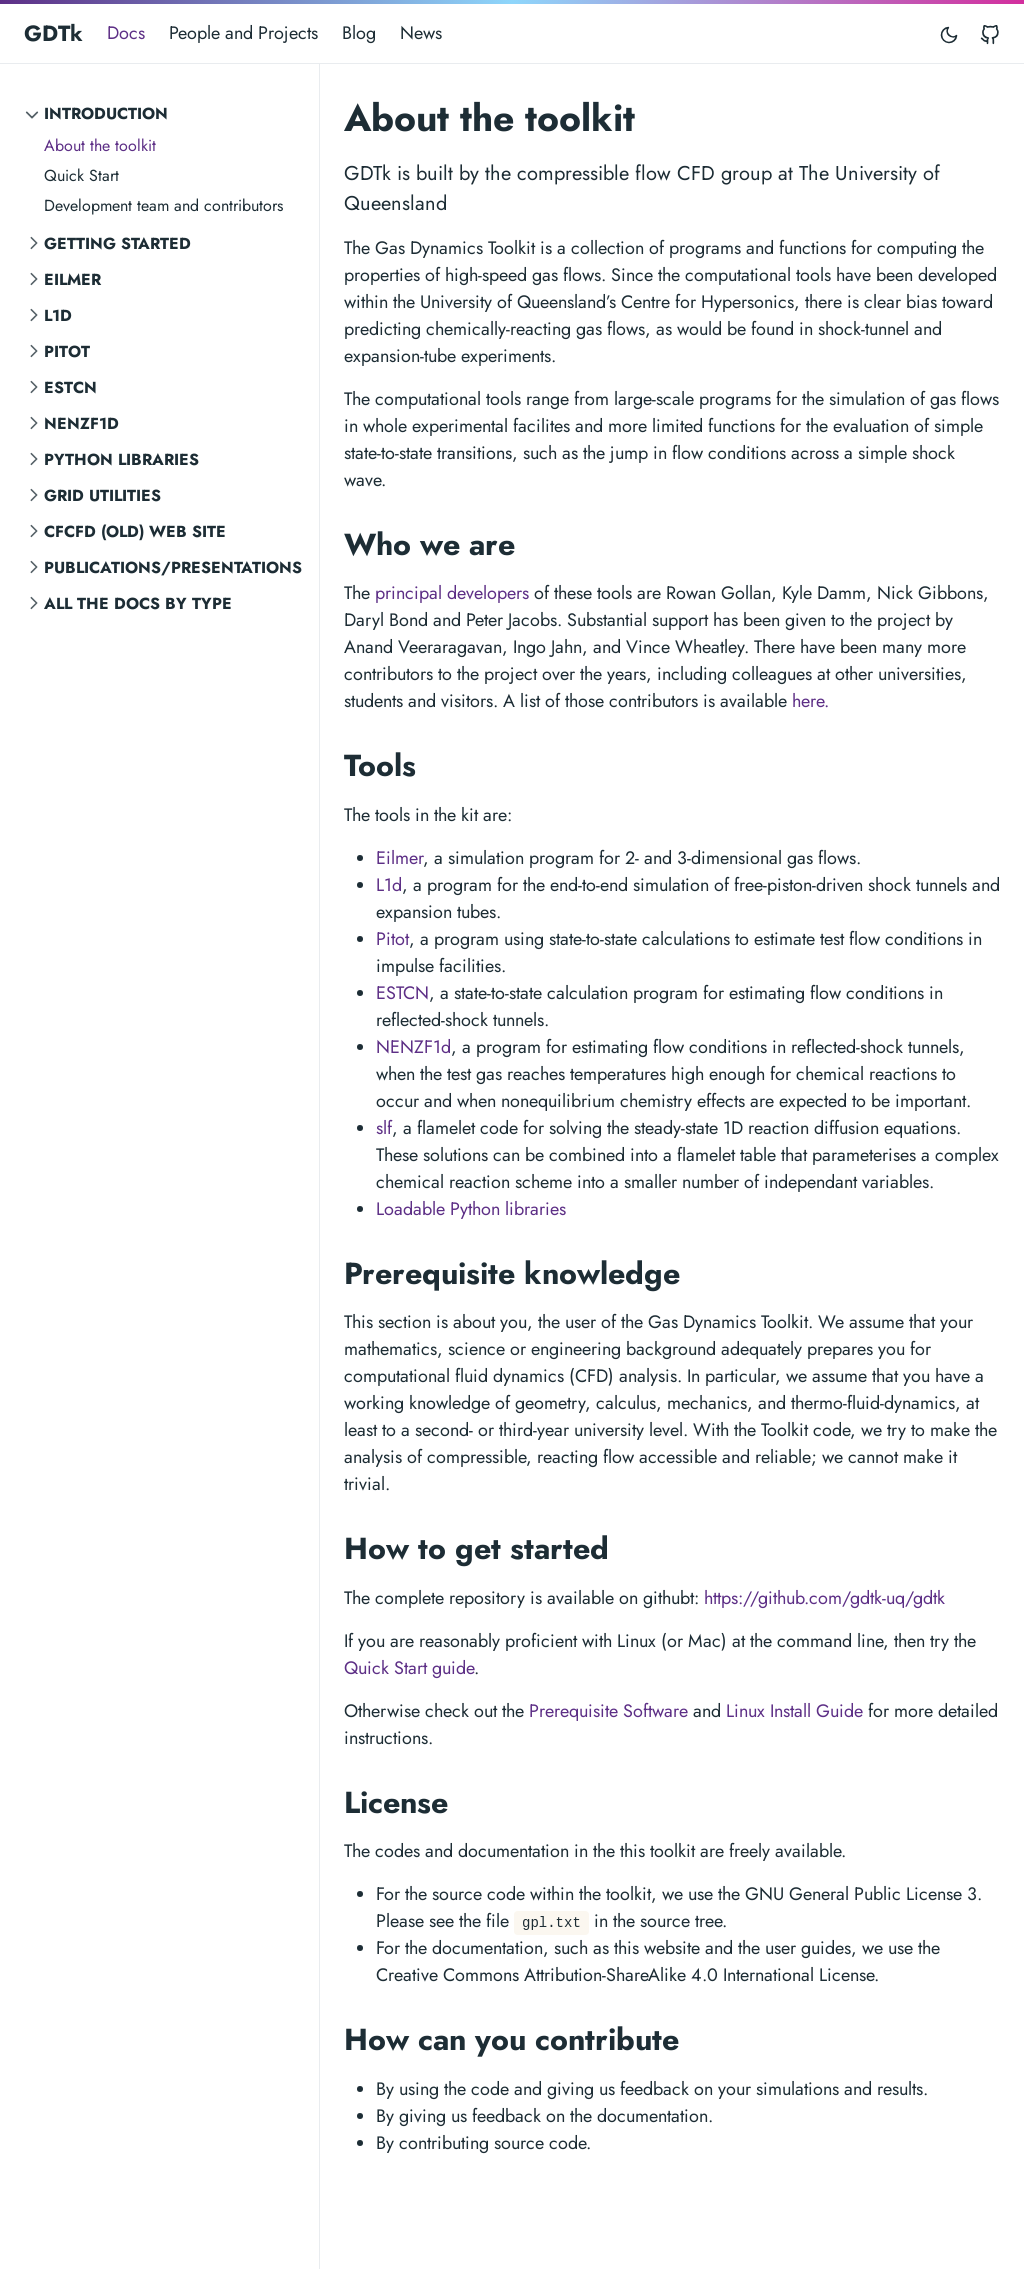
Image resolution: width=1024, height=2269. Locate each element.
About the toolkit (100, 145)
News (421, 33)
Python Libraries (121, 459)
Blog (359, 33)
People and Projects (243, 33)
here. (810, 701)
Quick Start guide (409, 1668)
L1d (58, 315)
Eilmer (72, 279)
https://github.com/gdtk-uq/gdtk (824, 1598)
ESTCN (70, 387)
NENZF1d (81, 423)
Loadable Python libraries (471, 1209)
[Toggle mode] (950, 33)
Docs (126, 33)
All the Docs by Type (138, 603)
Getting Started (117, 243)
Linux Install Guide (794, 1711)
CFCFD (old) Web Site (135, 531)
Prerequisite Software (608, 1711)
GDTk (53, 33)
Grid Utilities (102, 495)
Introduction (106, 113)
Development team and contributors (163, 205)
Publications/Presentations (173, 567)
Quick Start (81, 175)
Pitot (67, 351)
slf (384, 1128)
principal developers (452, 593)
